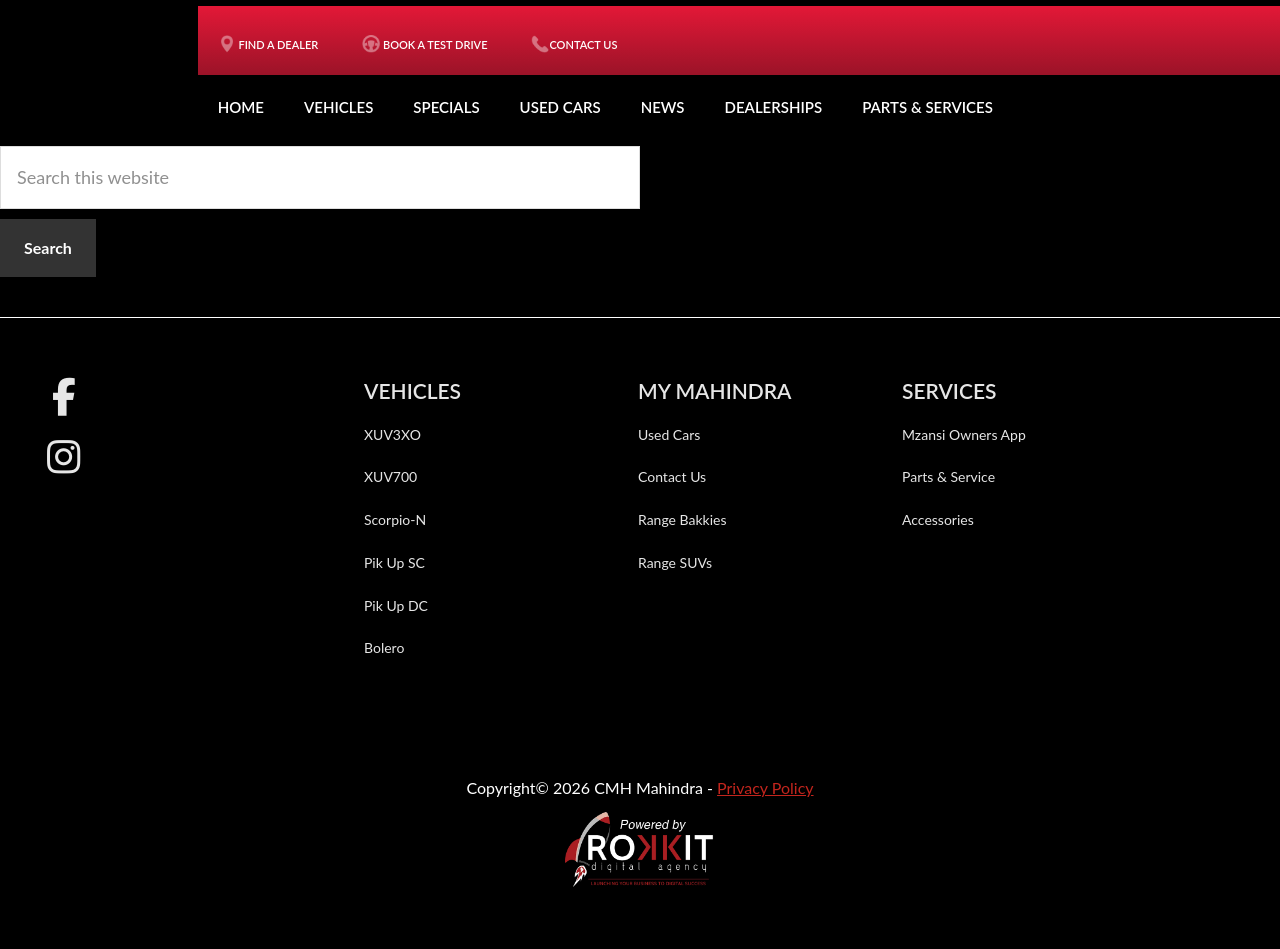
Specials (446, 107)
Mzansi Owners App (964, 434)
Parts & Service (948, 476)
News (663, 107)
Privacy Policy (765, 787)
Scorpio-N (395, 519)
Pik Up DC (396, 605)
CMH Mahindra (109, 70)
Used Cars (560, 107)
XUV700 (390, 476)
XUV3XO (392, 434)
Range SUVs (675, 562)
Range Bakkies (682, 519)
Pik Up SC (394, 562)
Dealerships (774, 107)
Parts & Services (927, 107)
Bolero (384, 647)
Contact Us (672, 476)
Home (241, 107)
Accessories (938, 519)
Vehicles (338, 107)
